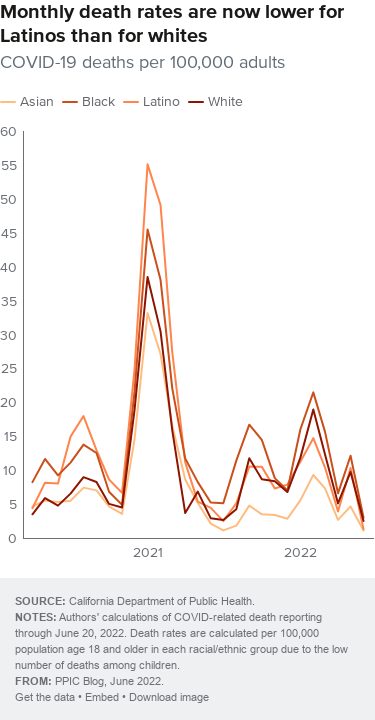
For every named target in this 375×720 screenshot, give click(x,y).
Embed (102, 697)
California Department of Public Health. (162, 601)
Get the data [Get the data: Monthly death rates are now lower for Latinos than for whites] (45, 697)
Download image (169, 697)
